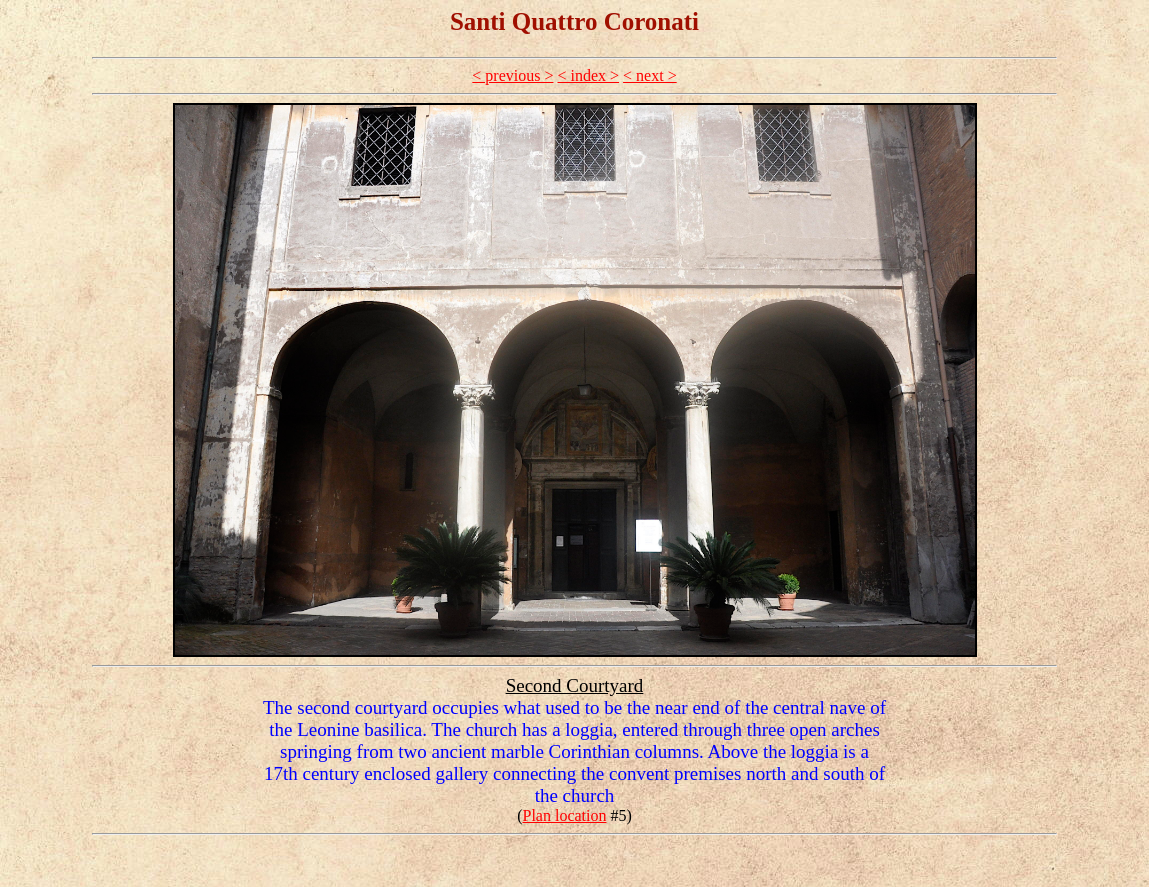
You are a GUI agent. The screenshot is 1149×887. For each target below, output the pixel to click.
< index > (588, 75)
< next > (650, 75)
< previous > (512, 75)
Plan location (565, 815)
